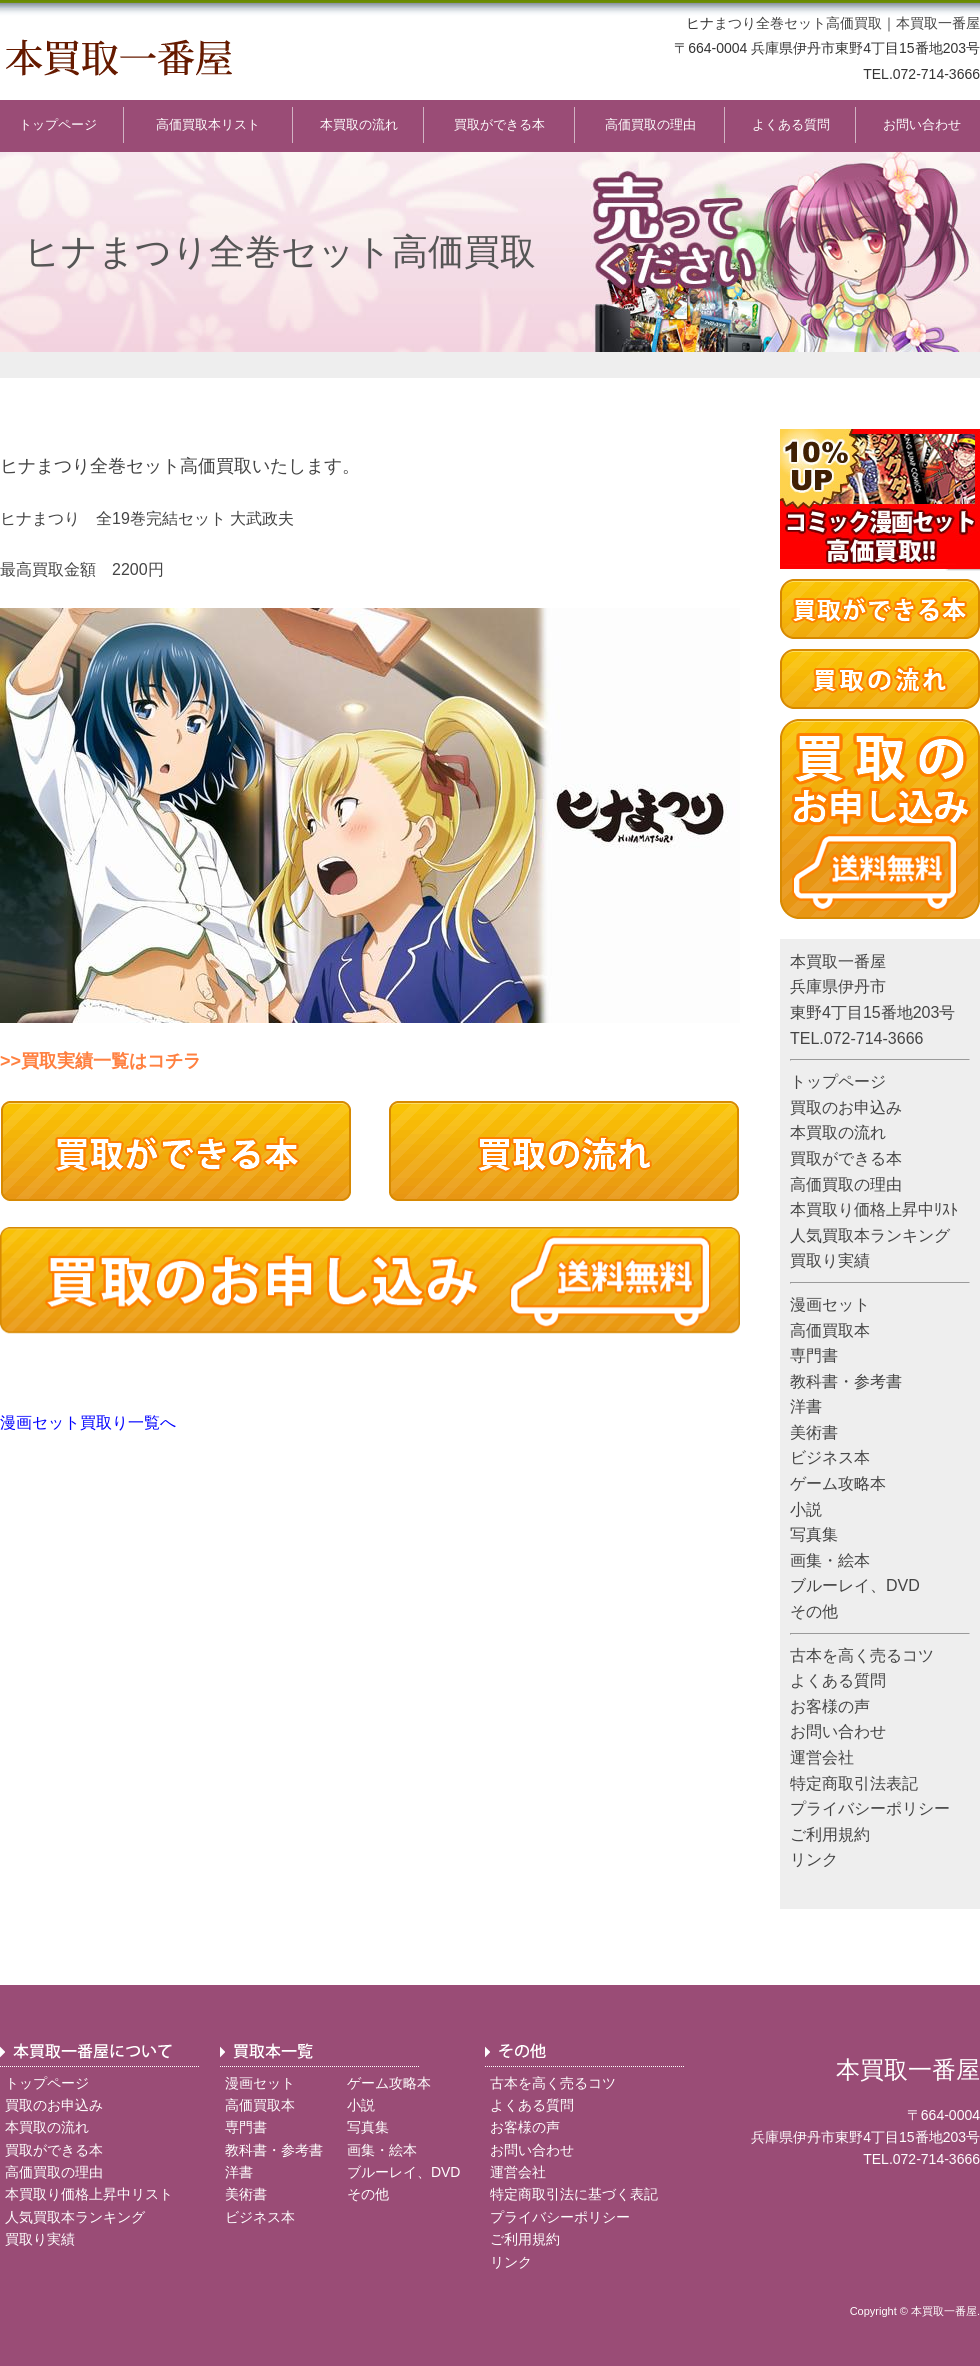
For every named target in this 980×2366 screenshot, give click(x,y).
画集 (806, 1560)
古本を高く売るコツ (862, 1655)
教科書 (814, 1381)
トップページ (58, 124)
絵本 (854, 1560)
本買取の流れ (359, 124)
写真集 (814, 1534)
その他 (814, 1611)
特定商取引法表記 (854, 1783)
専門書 (814, 1355)
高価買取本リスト (208, 124)
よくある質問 (791, 124)
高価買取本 (830, 1330)
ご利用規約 (830, 1834)
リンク (814, 1859)
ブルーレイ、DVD (855, 1585)
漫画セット (830, 1304)
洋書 (806, 1406)
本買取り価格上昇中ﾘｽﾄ (874, 1209)
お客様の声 (830, 1706)
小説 (806, 1509)
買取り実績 (830, 1260)
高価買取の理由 (650, 124)
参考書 (878, 1381)
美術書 (814, 1432)
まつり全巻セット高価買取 (798, 23)
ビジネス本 (830, 1457)
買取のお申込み (846, 1107)
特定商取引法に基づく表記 (574, 2194)
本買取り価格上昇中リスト (89, 2194)
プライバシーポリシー (870, 1808)
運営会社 (822, 1757)
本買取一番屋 (938, 23)
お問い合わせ (922, 124)
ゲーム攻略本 (838, 1483)
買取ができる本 (499, 124)
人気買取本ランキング (870, 1235)
